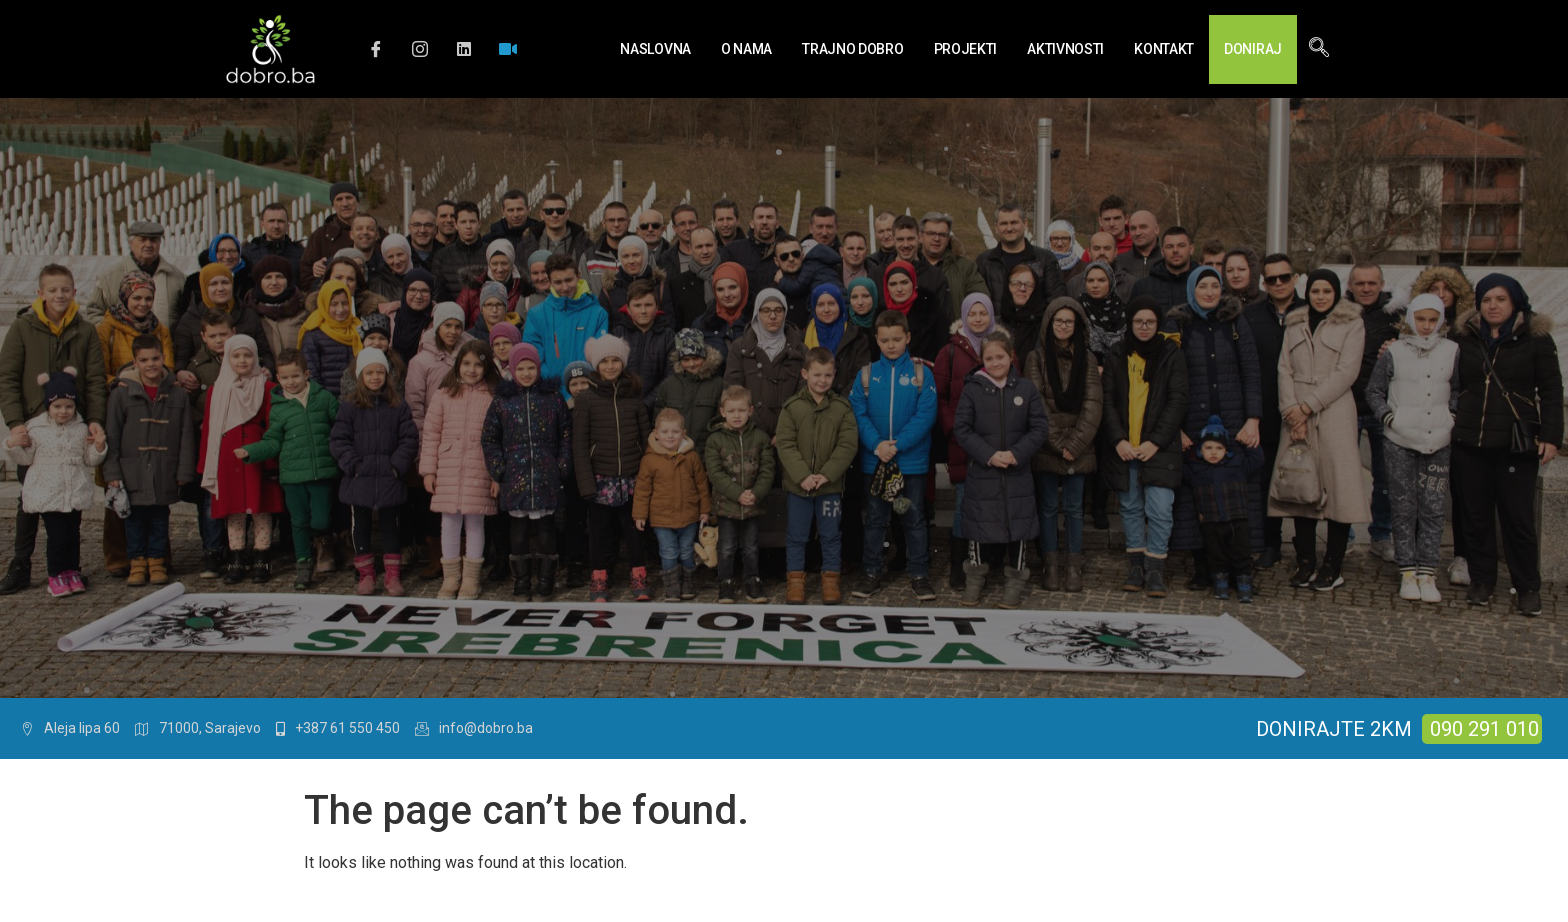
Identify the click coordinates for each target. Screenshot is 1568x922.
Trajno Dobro (852, 49)
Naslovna (655, 49)
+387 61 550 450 (338, 728)
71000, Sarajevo (198, 728)
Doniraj (1253, 49)
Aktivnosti (1065, 49)
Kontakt (1164, 49)
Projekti (966, 49)
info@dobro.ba (474, 728)
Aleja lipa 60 (70, 728)
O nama (746, 49)
